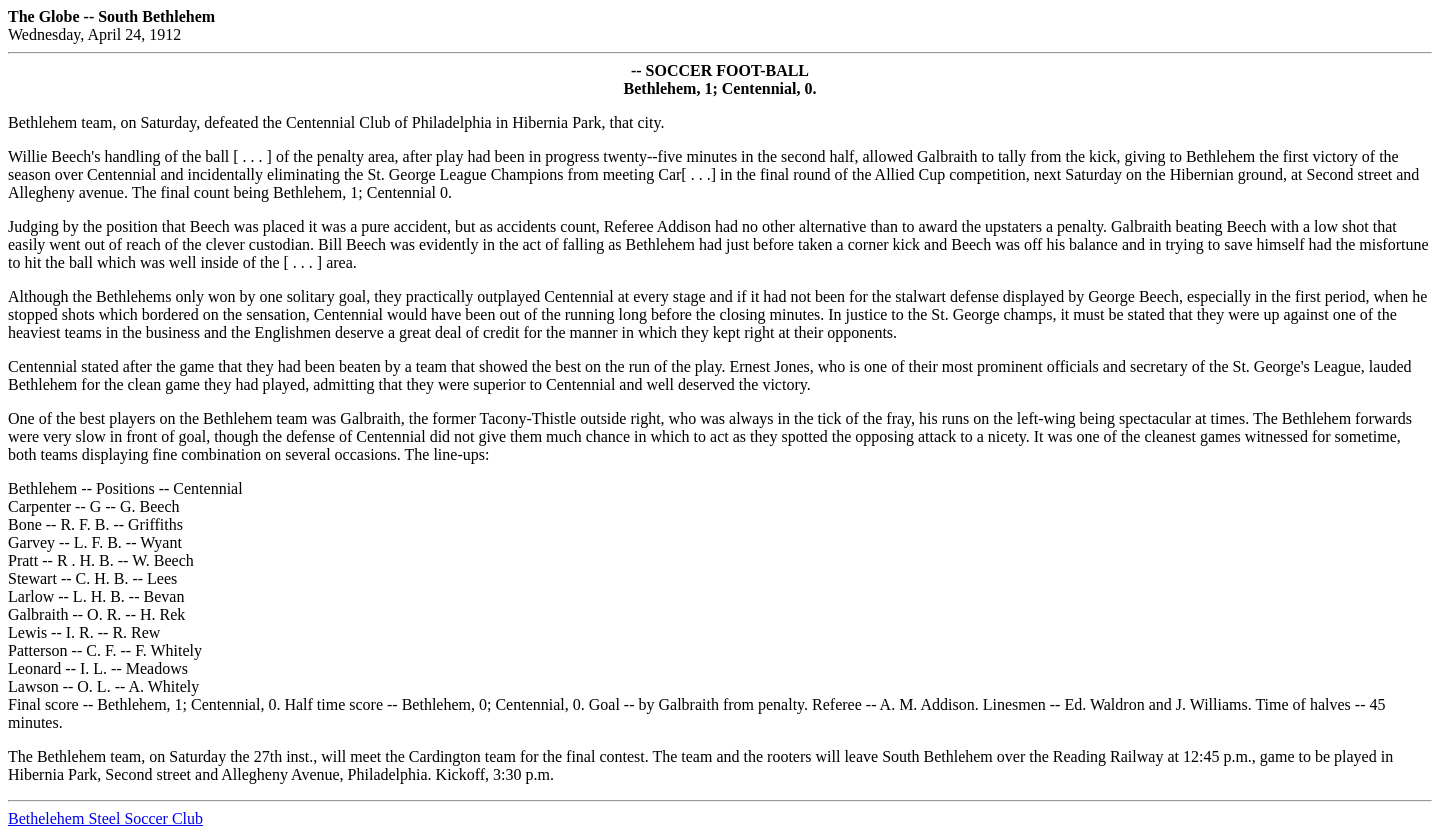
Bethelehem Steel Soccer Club (105, 818)
